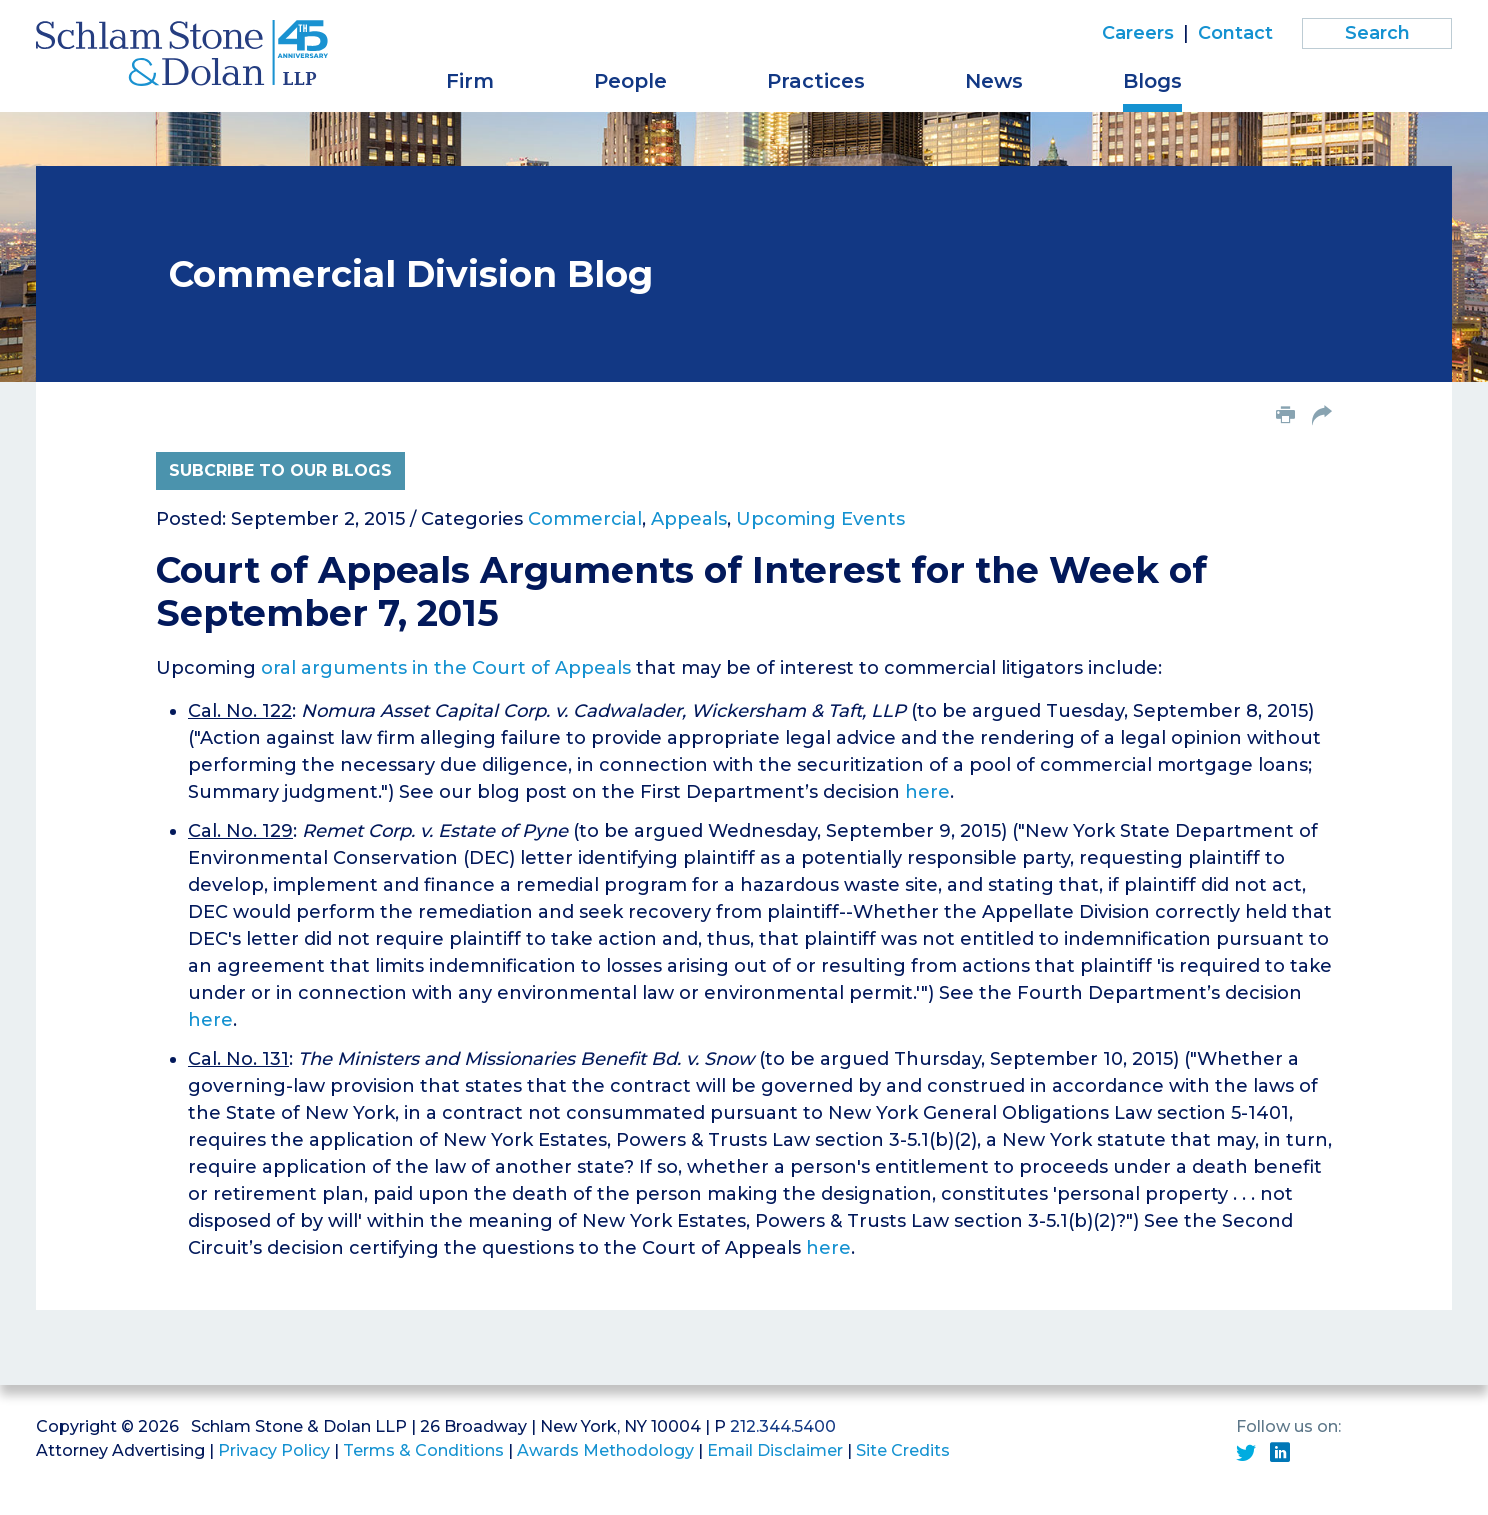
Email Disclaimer (775, 1450)
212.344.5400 (783, 1426)
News (994, 81)
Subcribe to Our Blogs (280, 470)
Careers (1138, 33)
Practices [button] (816, 81)
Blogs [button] (1152, 81)
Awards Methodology (605, 1450)
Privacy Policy (274, 1450)
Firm (470, 81)
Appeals (689, 519)
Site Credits (903, 1450)
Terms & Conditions (423, 1450)
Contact (1235, 33)
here (927, 792)
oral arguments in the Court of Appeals (446, 668)
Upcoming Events (820, 519)
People (630, 81)
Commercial (585, 519)
